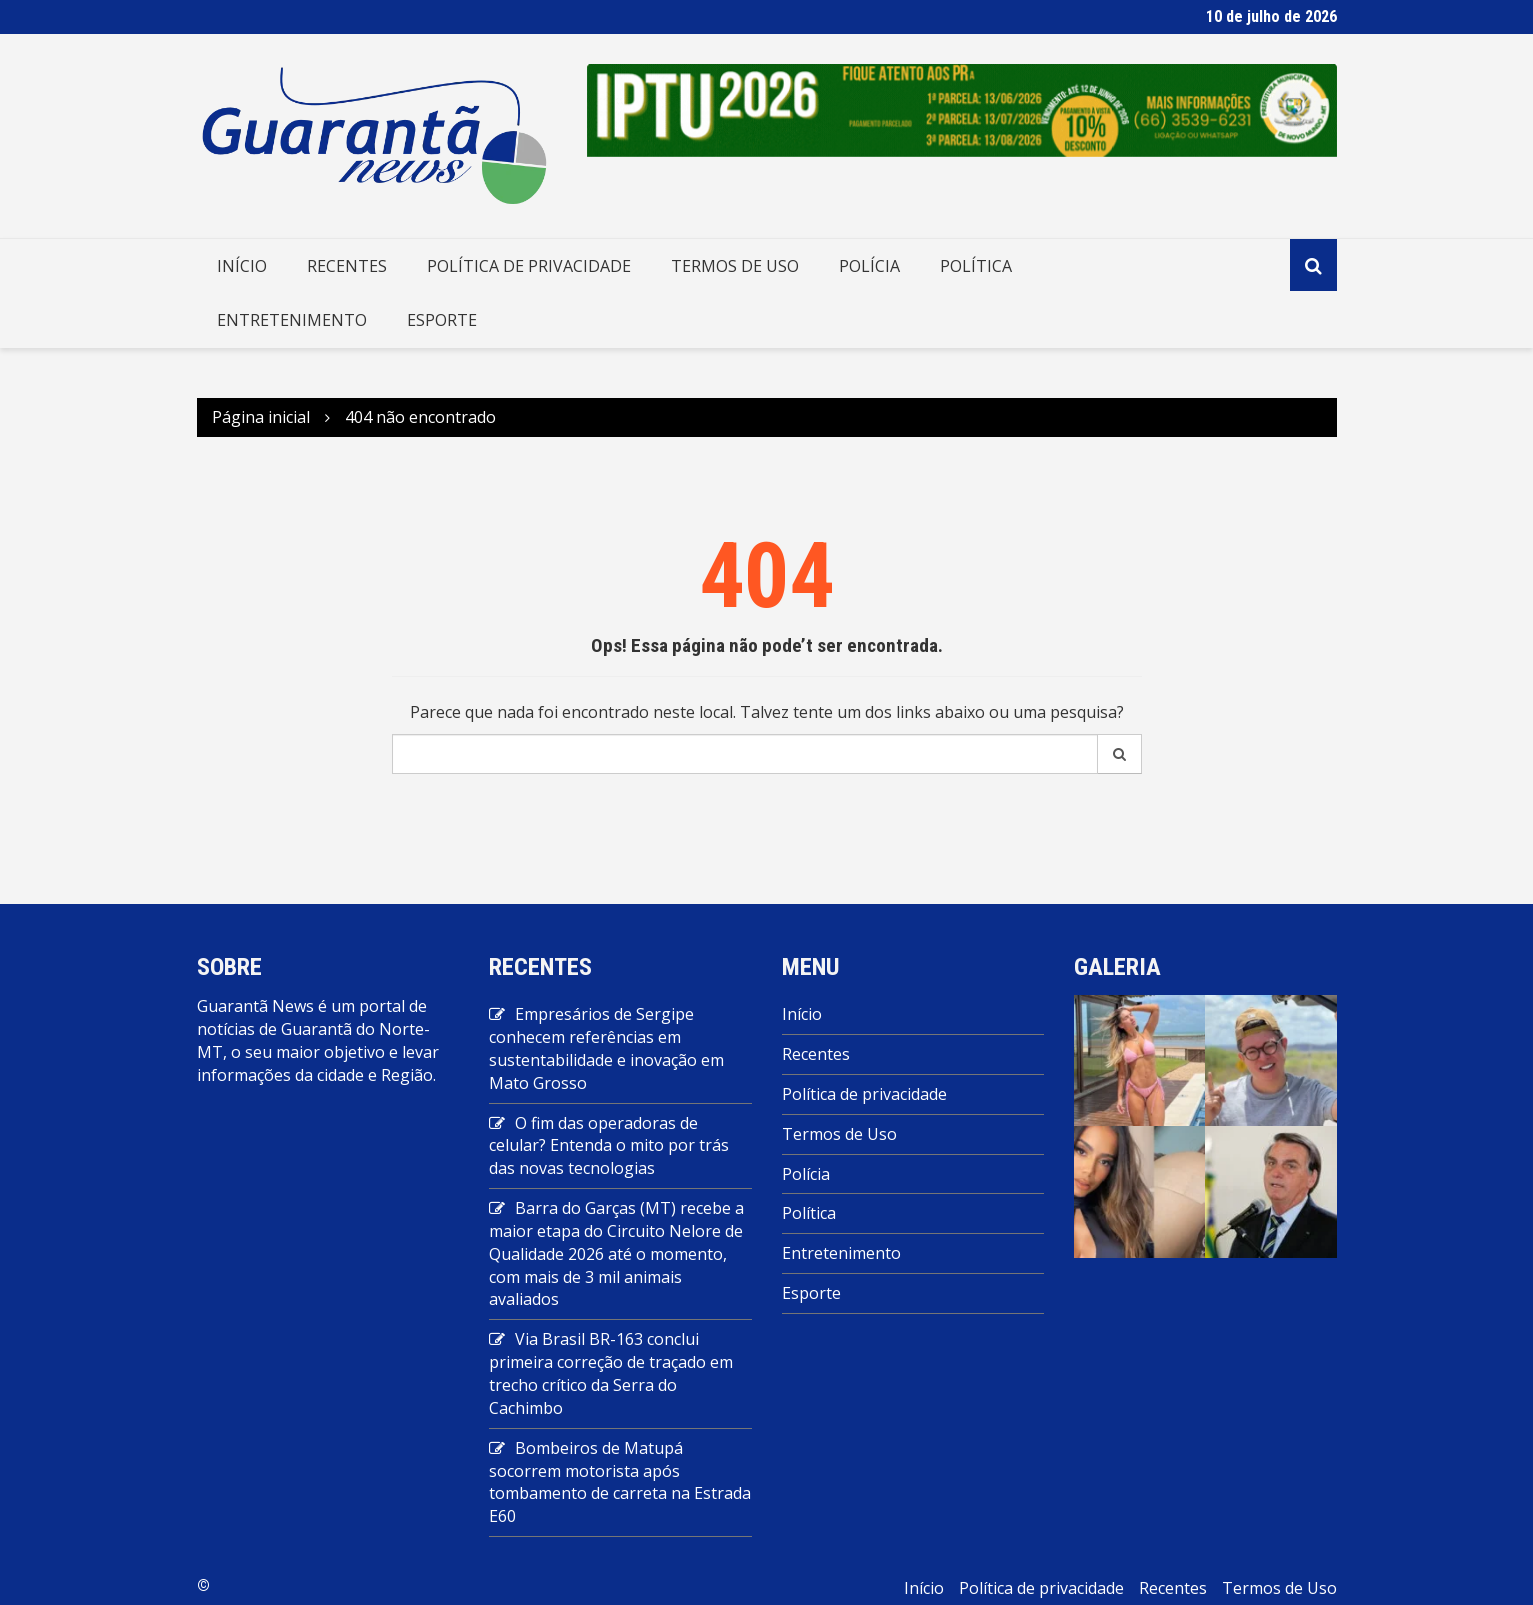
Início (242, 266)
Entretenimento (292, 320)
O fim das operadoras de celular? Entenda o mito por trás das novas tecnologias (609, 1146)
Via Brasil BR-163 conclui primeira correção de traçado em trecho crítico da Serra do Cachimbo (611, 1373)
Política (976, 266)
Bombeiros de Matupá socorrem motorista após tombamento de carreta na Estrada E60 (620, 1482)
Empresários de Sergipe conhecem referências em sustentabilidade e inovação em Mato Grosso (606, 1048)
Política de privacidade (529, 266)
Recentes (347, 266)
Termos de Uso (735, 266)
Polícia (869, 266)
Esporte (442, 320)
